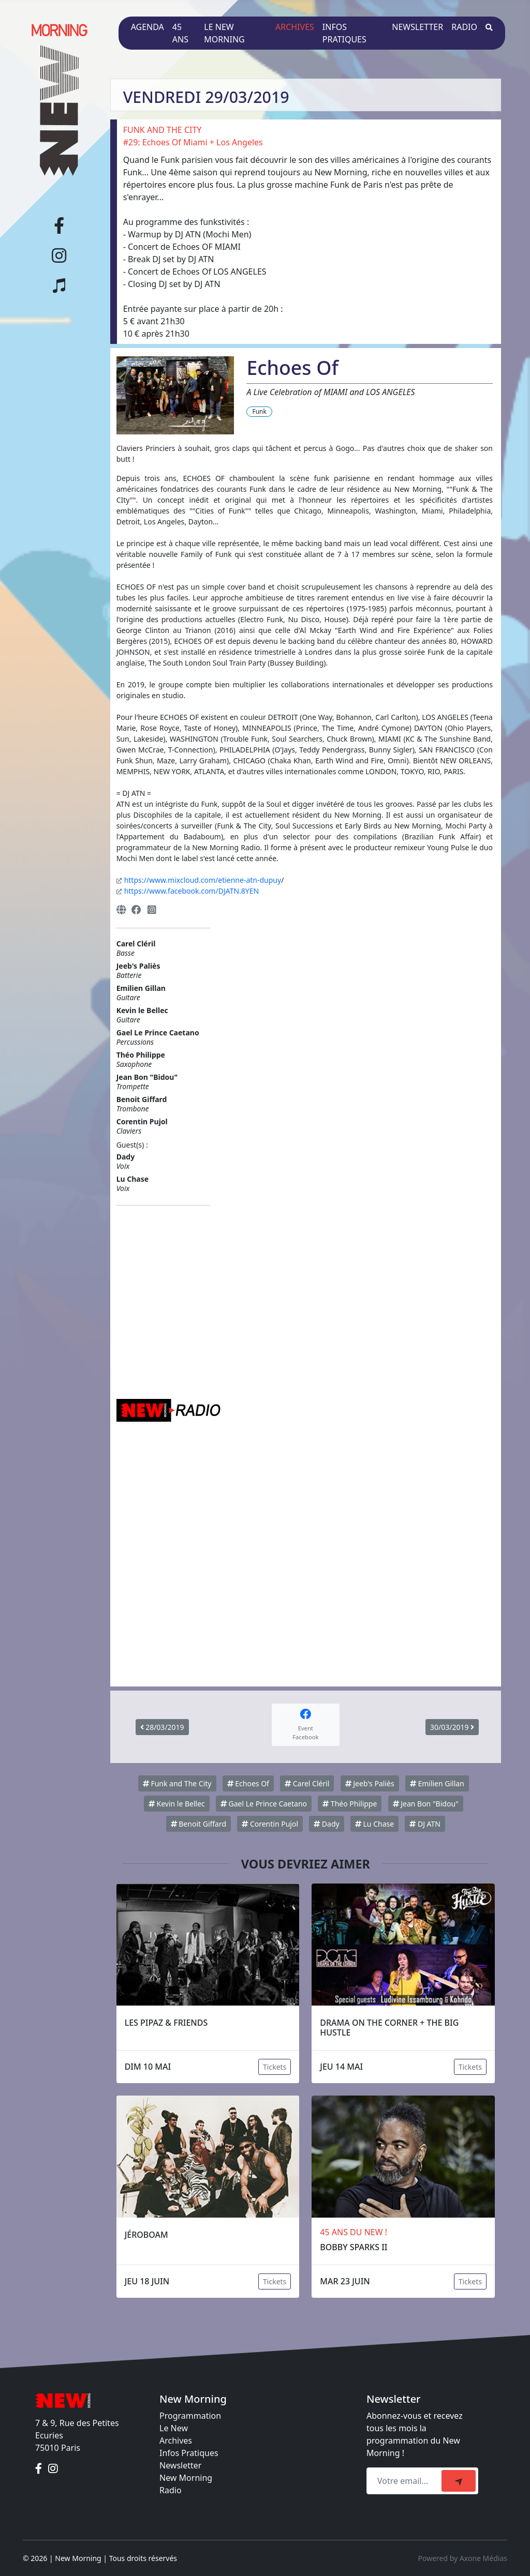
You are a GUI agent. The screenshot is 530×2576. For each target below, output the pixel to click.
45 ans (180, 33)
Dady (326, 1824)
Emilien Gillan (437, 1783)
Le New (173, 2428)
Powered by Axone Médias (462, 2558)
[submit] (458, 2481)
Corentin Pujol (270, 1824)
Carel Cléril (307, 1783)
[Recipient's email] (405, 2481)
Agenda (147, 27)
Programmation (190, 2415)
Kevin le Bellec (177, 1804)
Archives (294, 27)
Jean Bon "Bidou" (426, 1804)
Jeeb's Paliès (369, 1783)
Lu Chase (374, 1824)
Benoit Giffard (198, 1824)
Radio (464, 27)
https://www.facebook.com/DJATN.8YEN (191, 891)
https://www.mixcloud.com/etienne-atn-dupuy (202, 880)
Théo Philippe (349, 1804)
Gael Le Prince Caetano (263, 1804)
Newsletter (417, 27)
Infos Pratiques (188, 2453)
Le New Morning (224, 33)
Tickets (274, 2067)
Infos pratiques (344, 33)
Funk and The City (177, 1783)
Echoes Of (248, 1783)
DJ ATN (424, 1824)
